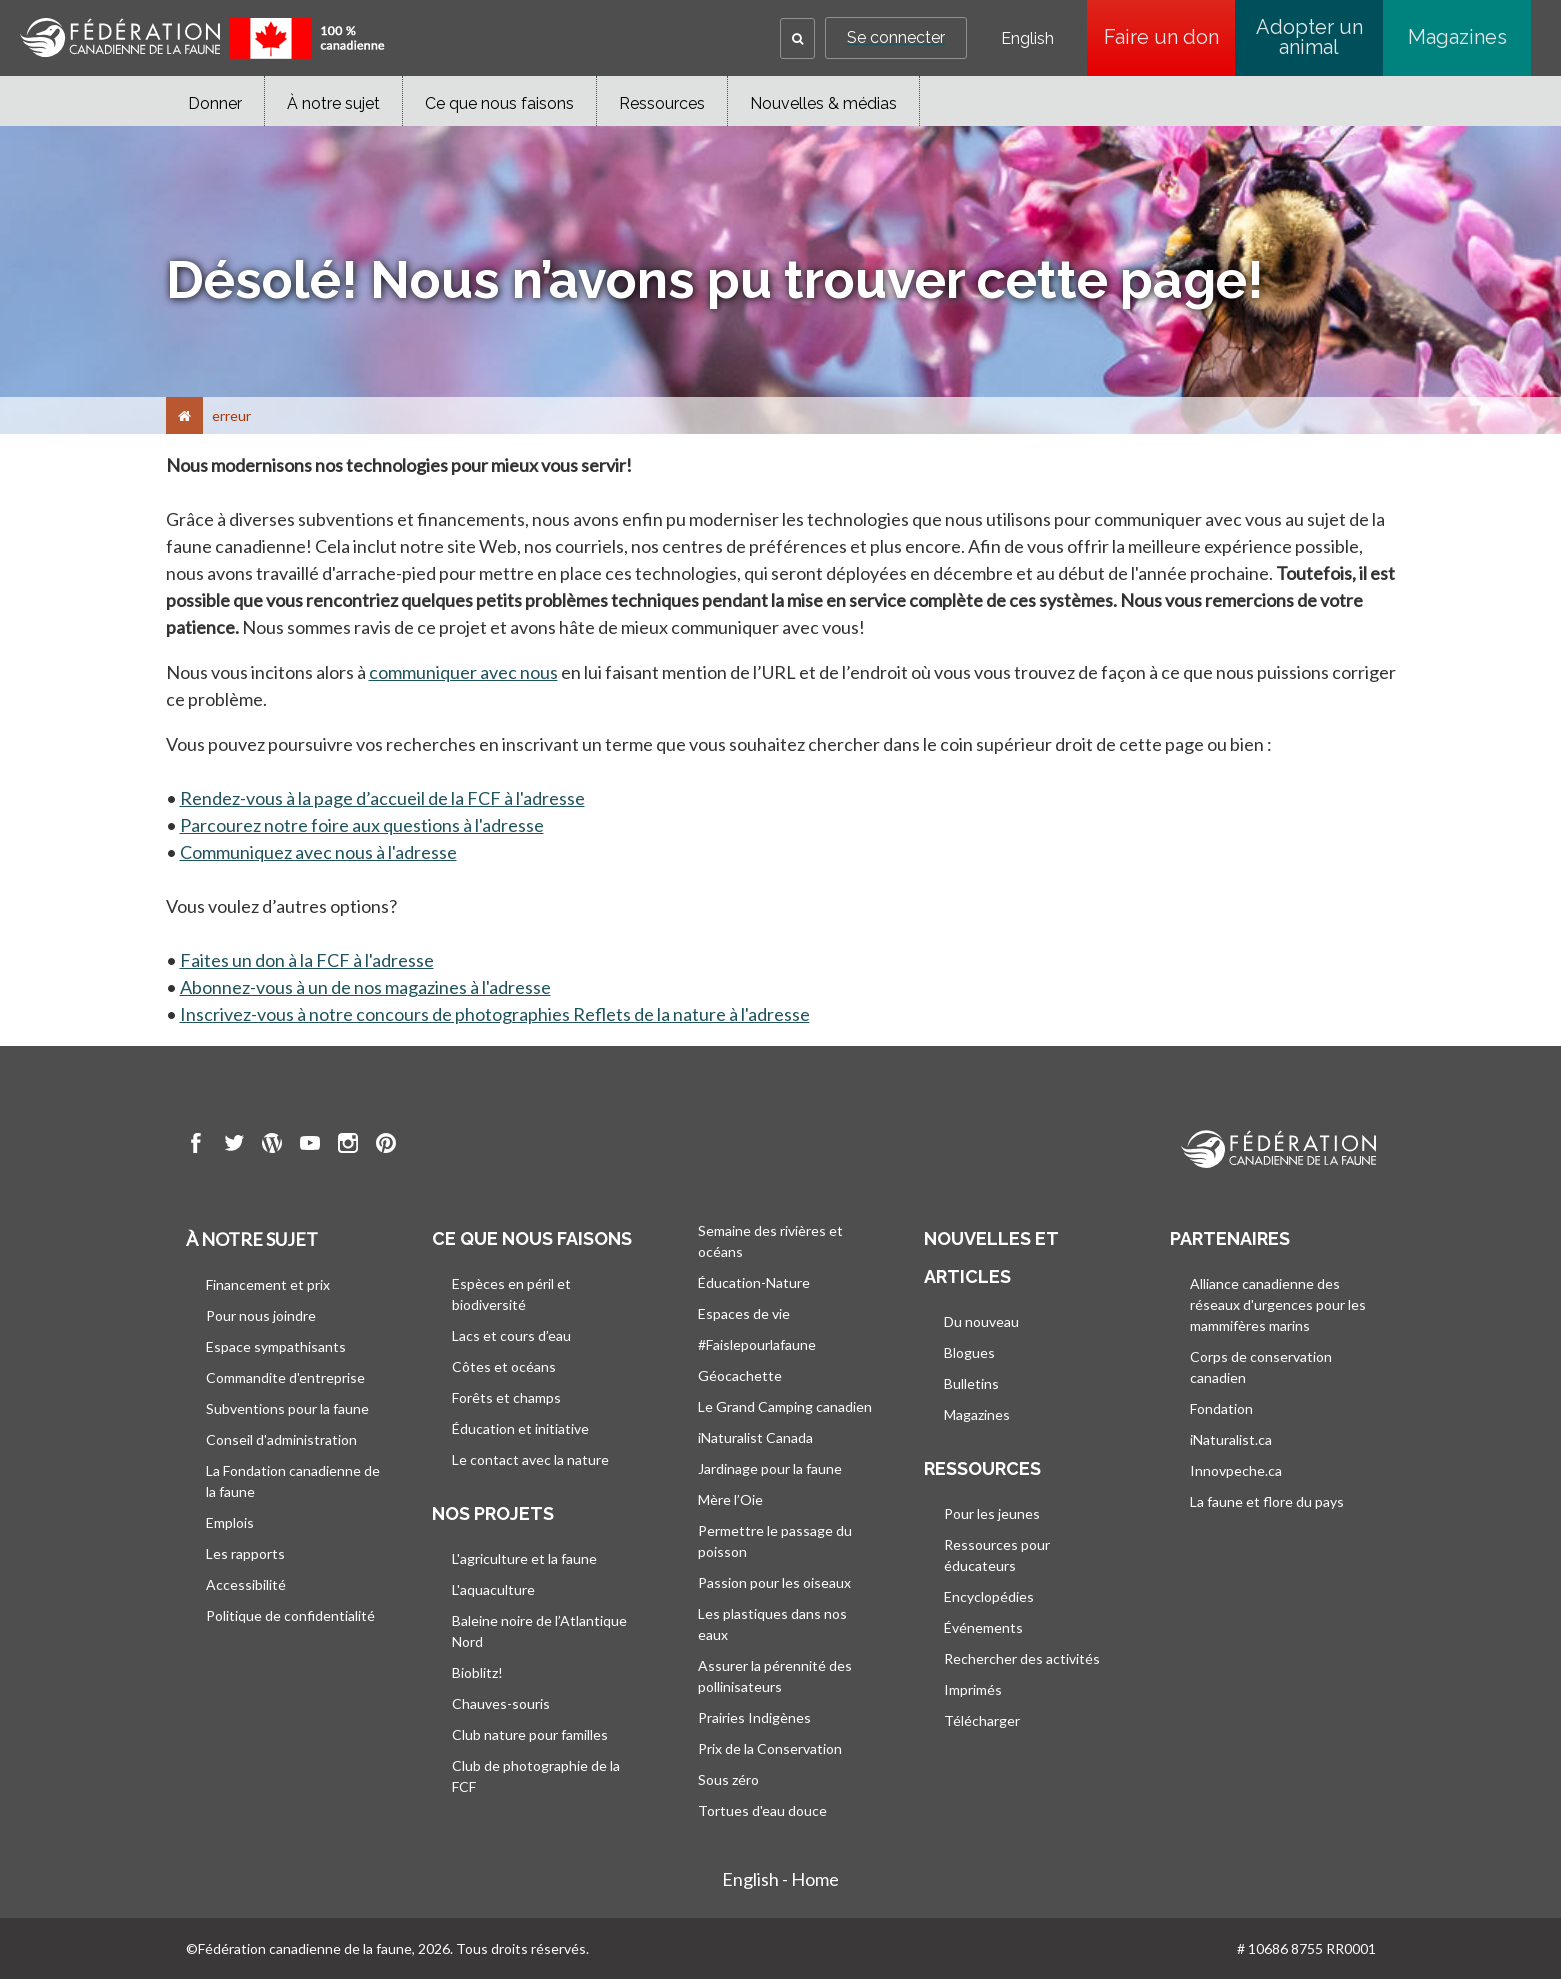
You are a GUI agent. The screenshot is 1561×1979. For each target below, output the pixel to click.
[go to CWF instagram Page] (348, 1146)
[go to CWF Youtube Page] (310, 1146)
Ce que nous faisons (499, 103)
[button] (797, 38)
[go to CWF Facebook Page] (196, 1146)
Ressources (662, 103)
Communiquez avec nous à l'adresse (318, 852)
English (1027, 39)
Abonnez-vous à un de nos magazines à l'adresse (365, 987)
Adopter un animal (1309, 37)
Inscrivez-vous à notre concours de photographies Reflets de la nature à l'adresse (495, 1014)
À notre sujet (333, 103)
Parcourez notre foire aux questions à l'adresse (362, 825)
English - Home (780, 1879)
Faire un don (1170, 37)
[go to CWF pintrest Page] (386, 1146)
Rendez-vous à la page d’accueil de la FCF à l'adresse (382, 798)
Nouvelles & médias (823, 103)
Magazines (1457, 37)
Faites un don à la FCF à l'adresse (307, 960)
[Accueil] (184, 415)
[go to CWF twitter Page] (234, 1146)
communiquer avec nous (463, 672)
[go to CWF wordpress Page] (272, 1146)
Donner (215, 103)
